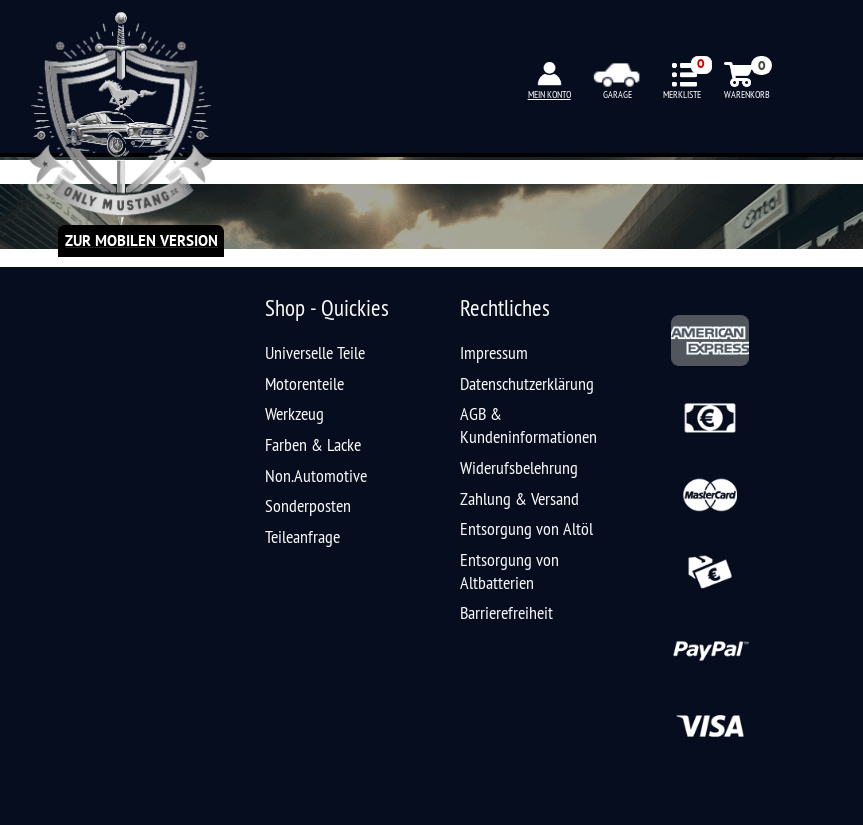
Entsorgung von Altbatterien (509, 571)
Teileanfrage (302, 536)
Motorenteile (304, 383)
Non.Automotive (316, 475)
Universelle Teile (315, 352)
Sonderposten (308, 505)
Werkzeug (294, 413)
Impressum (494, 352)
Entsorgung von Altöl (526, 528)
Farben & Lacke (313, 444)
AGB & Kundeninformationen (528, 425)
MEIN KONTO (549, 94)
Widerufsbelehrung (519, 467)
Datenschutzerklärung (527, 383)
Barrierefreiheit (506, 612)
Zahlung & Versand (519, 498)
